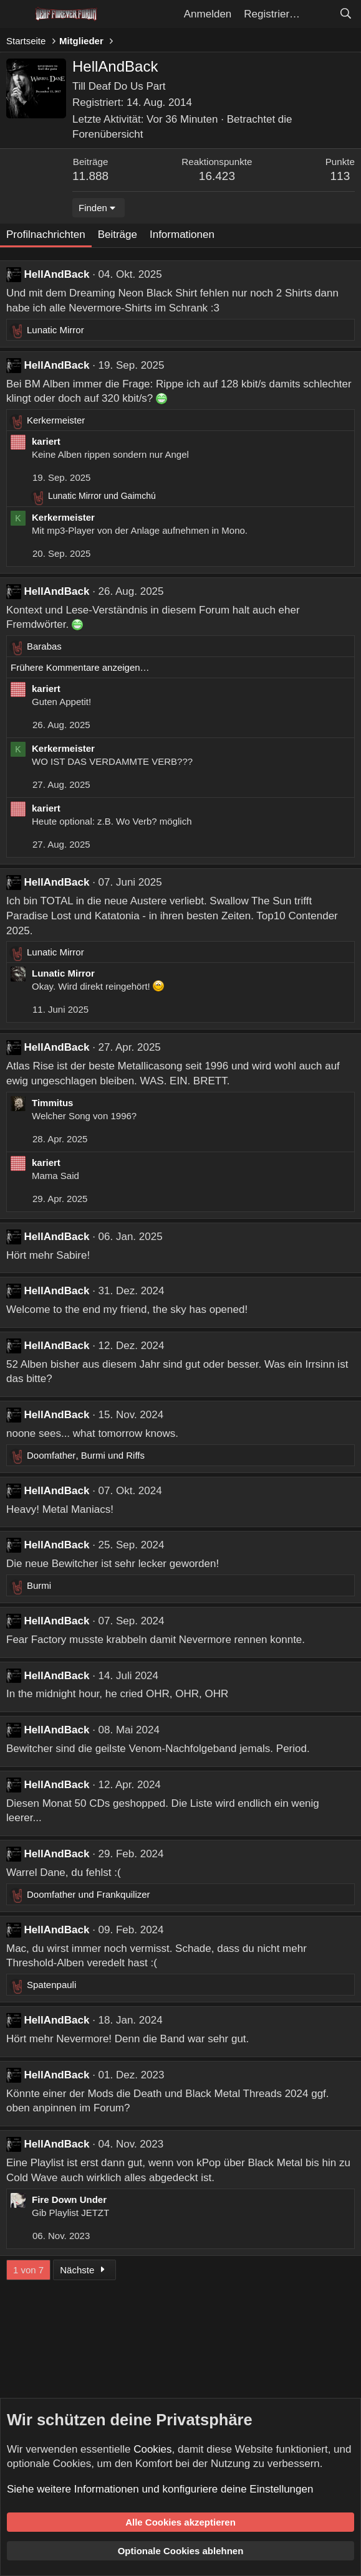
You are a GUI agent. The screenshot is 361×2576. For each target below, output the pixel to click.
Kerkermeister (63, 517)
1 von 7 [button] (28, 2270)
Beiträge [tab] (117, 234)
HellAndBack (57, 274)
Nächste (84, 2270)
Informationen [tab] (182, 234)
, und (86, 1455)
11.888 (90, 175)
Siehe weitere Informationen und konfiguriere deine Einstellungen (160, 2489)
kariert (46, 441)
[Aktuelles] (319, 14)
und (102, 496)
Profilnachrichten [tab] (45, 234)
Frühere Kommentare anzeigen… (80, 667)
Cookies (152, 2449)
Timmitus (52, 1102)
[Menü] (17, 14)
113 (340, 175)
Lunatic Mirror (63, 973)
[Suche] (345, 14)
